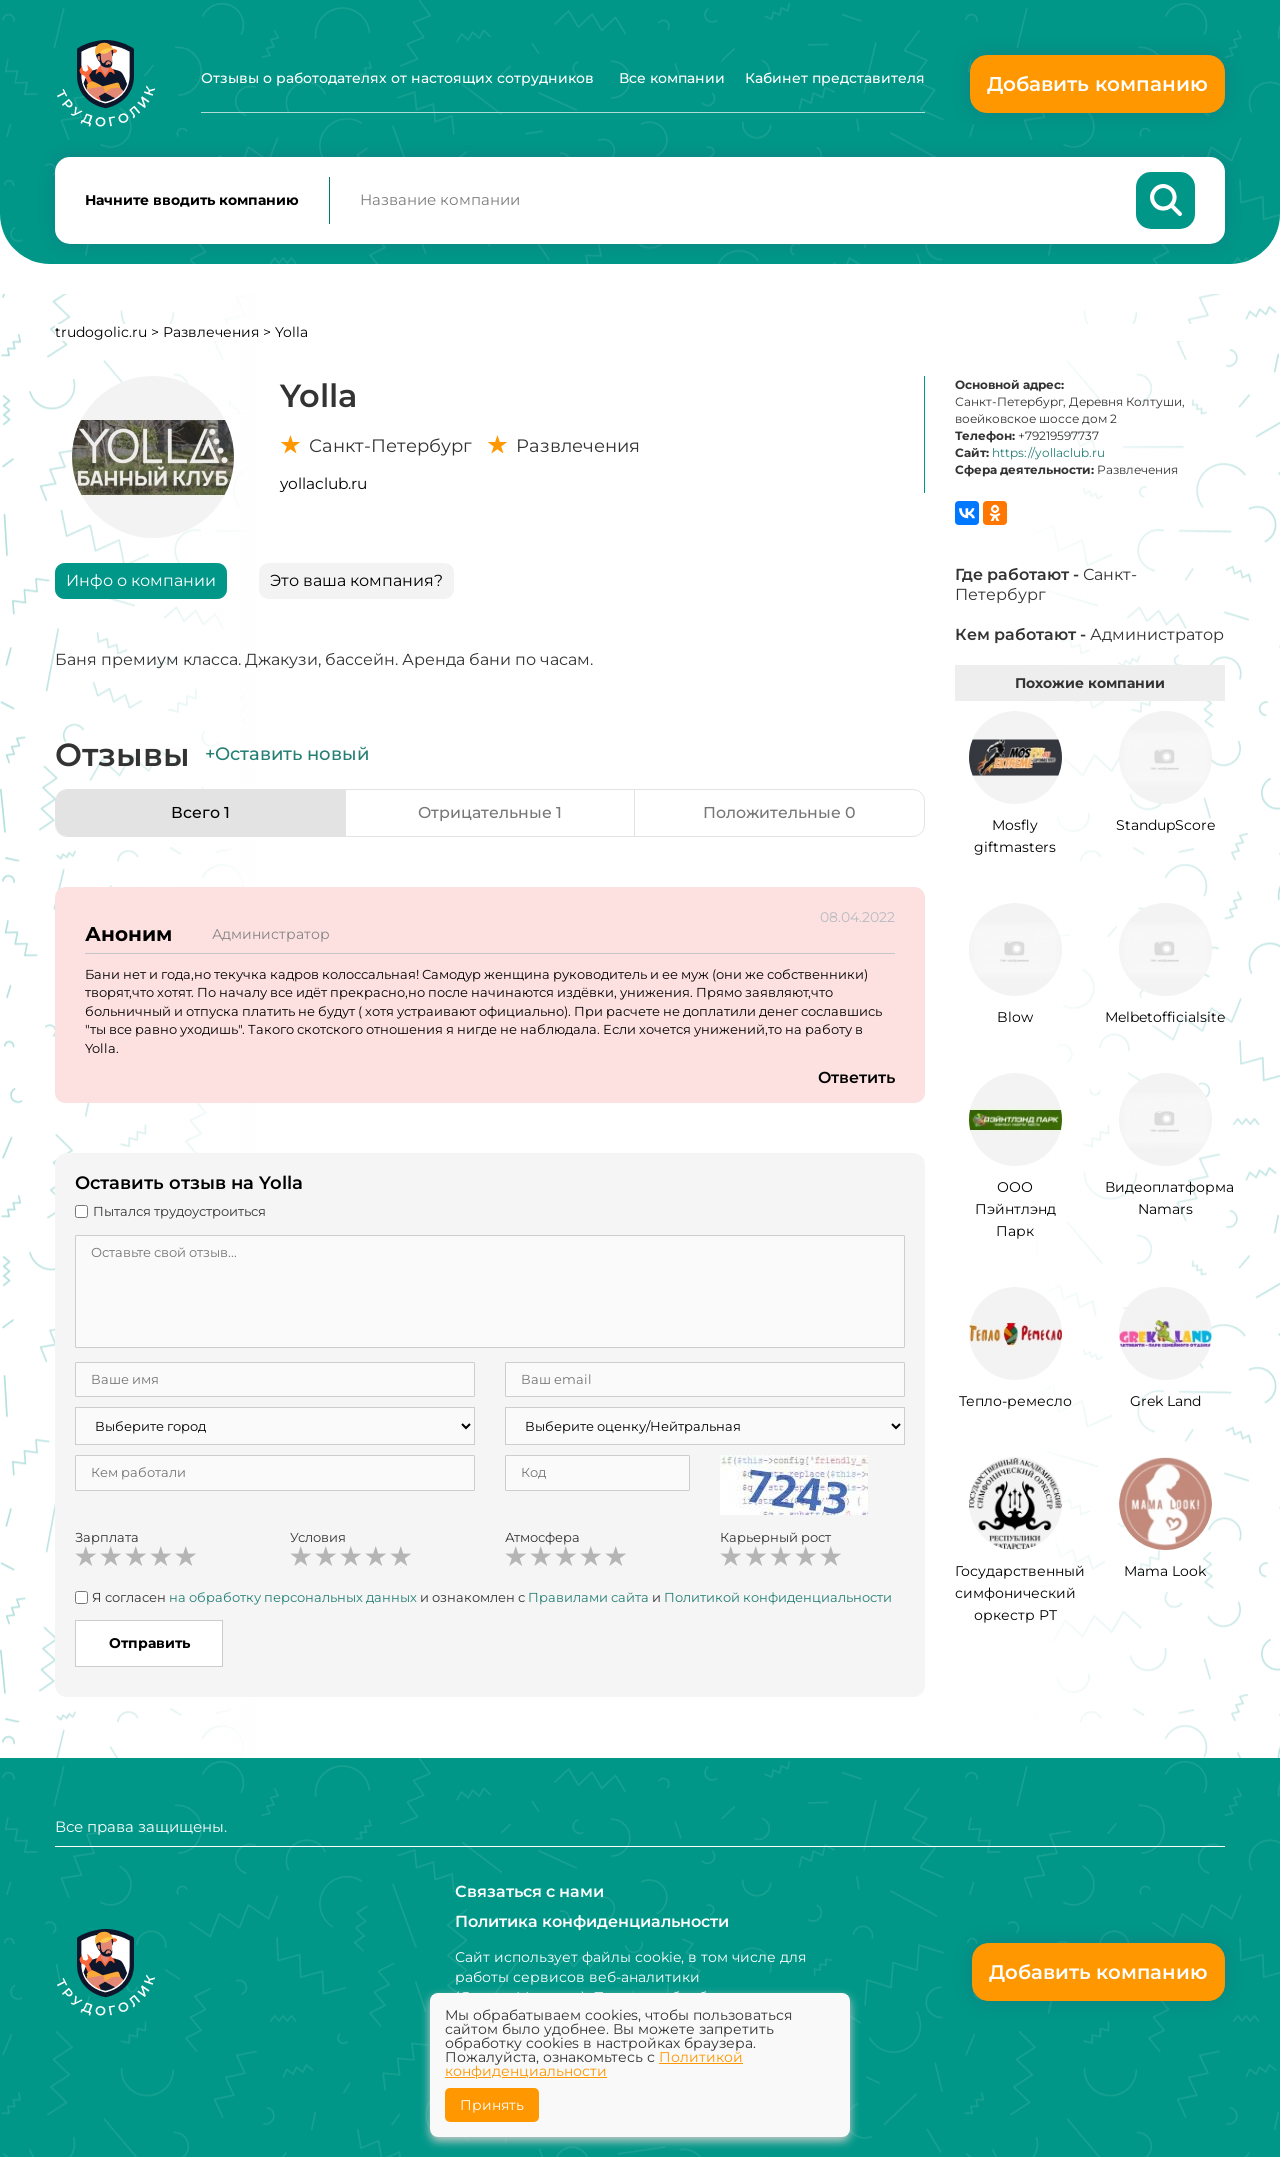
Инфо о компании (141, 581)
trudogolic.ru (101, 333)
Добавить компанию (1097, 84)
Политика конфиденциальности (592, 1921)
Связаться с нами (529, 1891)
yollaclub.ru (323, 484)
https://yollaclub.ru (1048, 454)
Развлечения (211, 333)
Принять (492, 2105)
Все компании (672, 78)
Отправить (149, 1645)
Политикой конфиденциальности (778, 1598)
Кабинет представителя (835, 78)
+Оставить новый (287, 756)
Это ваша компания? (356, 581)
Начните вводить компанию (192, 201)
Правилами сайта (588, 1598)
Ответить (856, 1078)
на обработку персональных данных (293, 1598)
